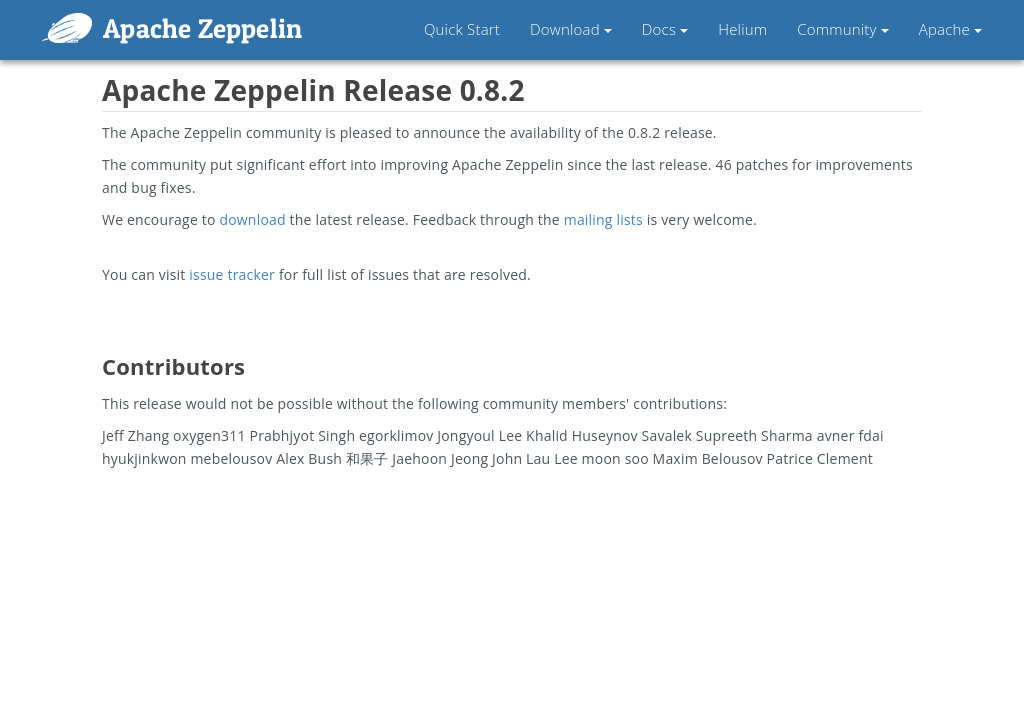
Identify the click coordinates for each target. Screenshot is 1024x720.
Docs (665, 29)
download (252, 219)
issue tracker (232, 274)
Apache (950, 29)
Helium (742, 29)
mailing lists (603, 219)
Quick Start (462, 29)
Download (571, 29)
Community (842, 29)
